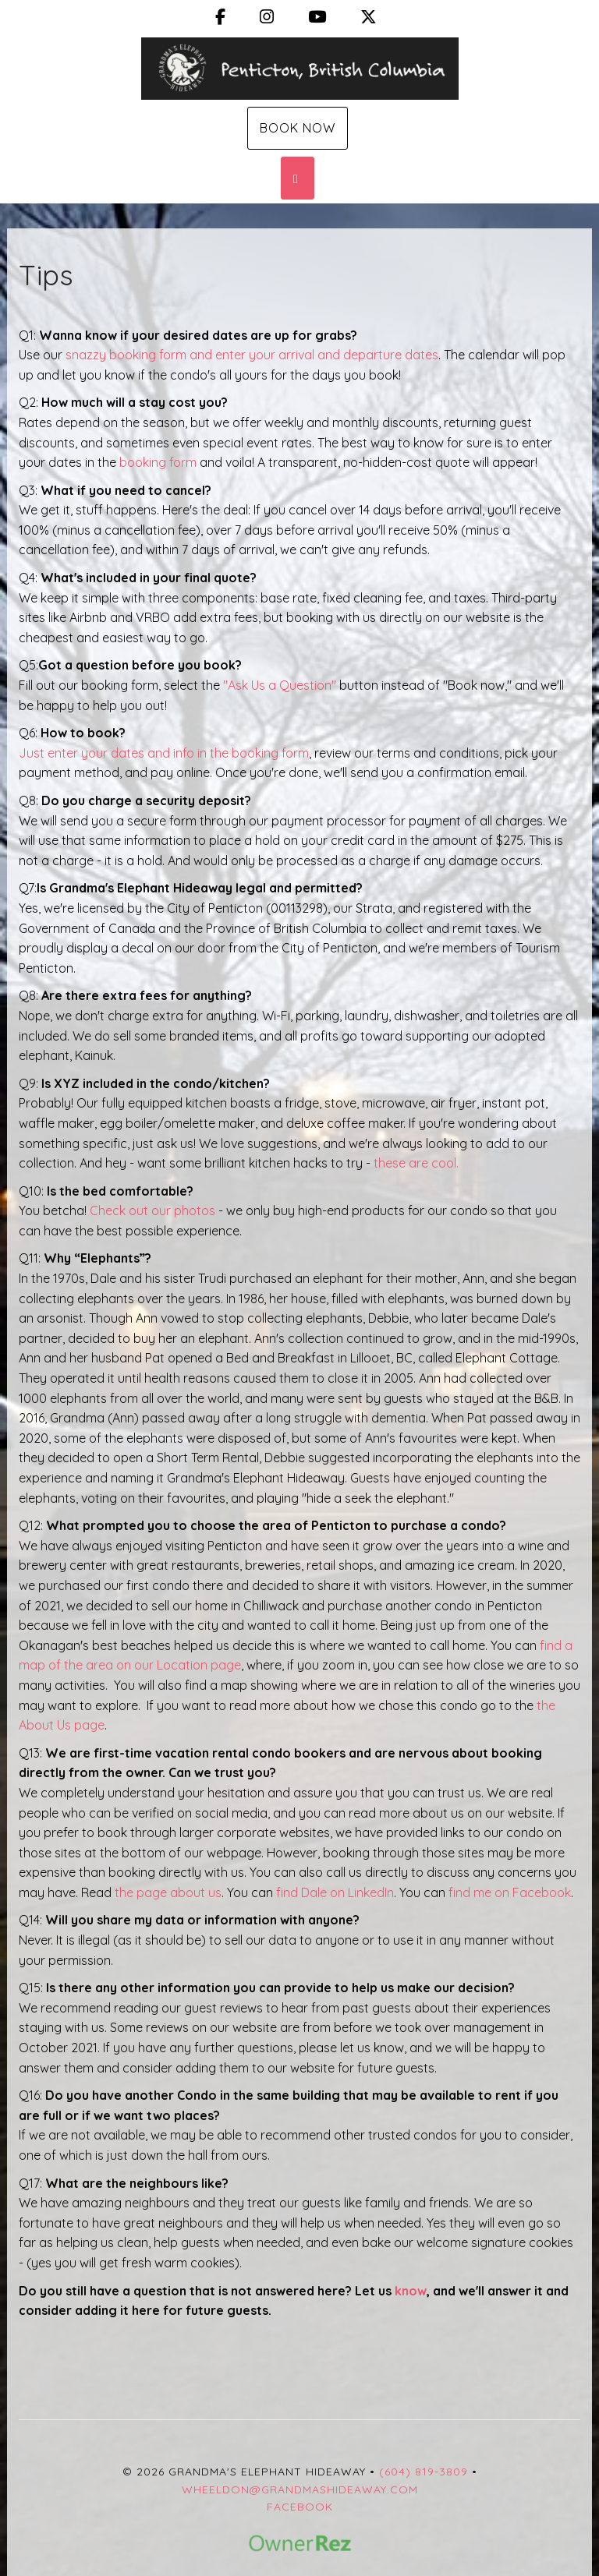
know (411, 2291)
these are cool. (418, 1163)
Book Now (297, 128)
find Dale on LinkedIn (335, 1892)
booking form (158, 462)
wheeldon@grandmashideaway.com (300, 2489)
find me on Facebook (509, 1892)
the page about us (168, 1892)
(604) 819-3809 (423, 2472)
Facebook (300, 2507)
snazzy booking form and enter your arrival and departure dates (252, 354)
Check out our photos (152, 1210)
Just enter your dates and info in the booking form (164, 753)
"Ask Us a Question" (278, 685)
